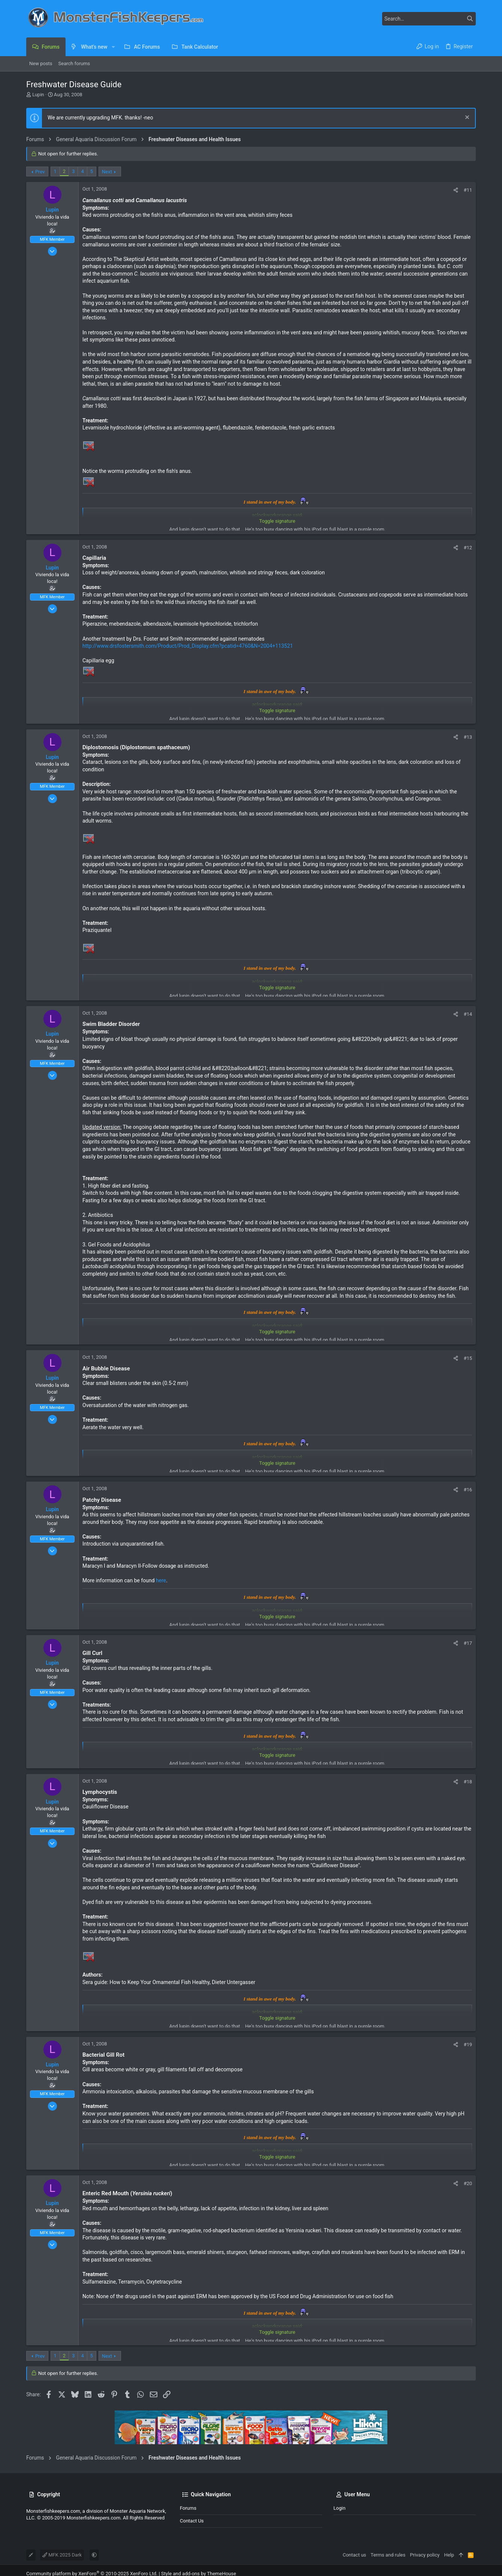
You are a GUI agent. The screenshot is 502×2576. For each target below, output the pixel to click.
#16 (467, 1489)
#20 (467, 2183)
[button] (113, 46)
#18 (467, 1781)
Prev (40, 171)
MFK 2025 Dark (62, 2555)
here (161, 1580)
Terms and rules (388, 2555)
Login (339, 2508)
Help (449, 2555)
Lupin (38, 94)
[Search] (429, 18)
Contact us (192, 2521)
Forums (188, 2508)
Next (107, 171)
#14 (467, 1014)
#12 (467, 547)
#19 (467, 2044)
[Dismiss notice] (466, 118)
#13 (467, 737)
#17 (467, 1643)
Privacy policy (424, 2555)
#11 (467, 190)
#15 (467, 1358)
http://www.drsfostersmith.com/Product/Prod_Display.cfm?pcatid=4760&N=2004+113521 (187, 646)
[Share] (456, 190)
